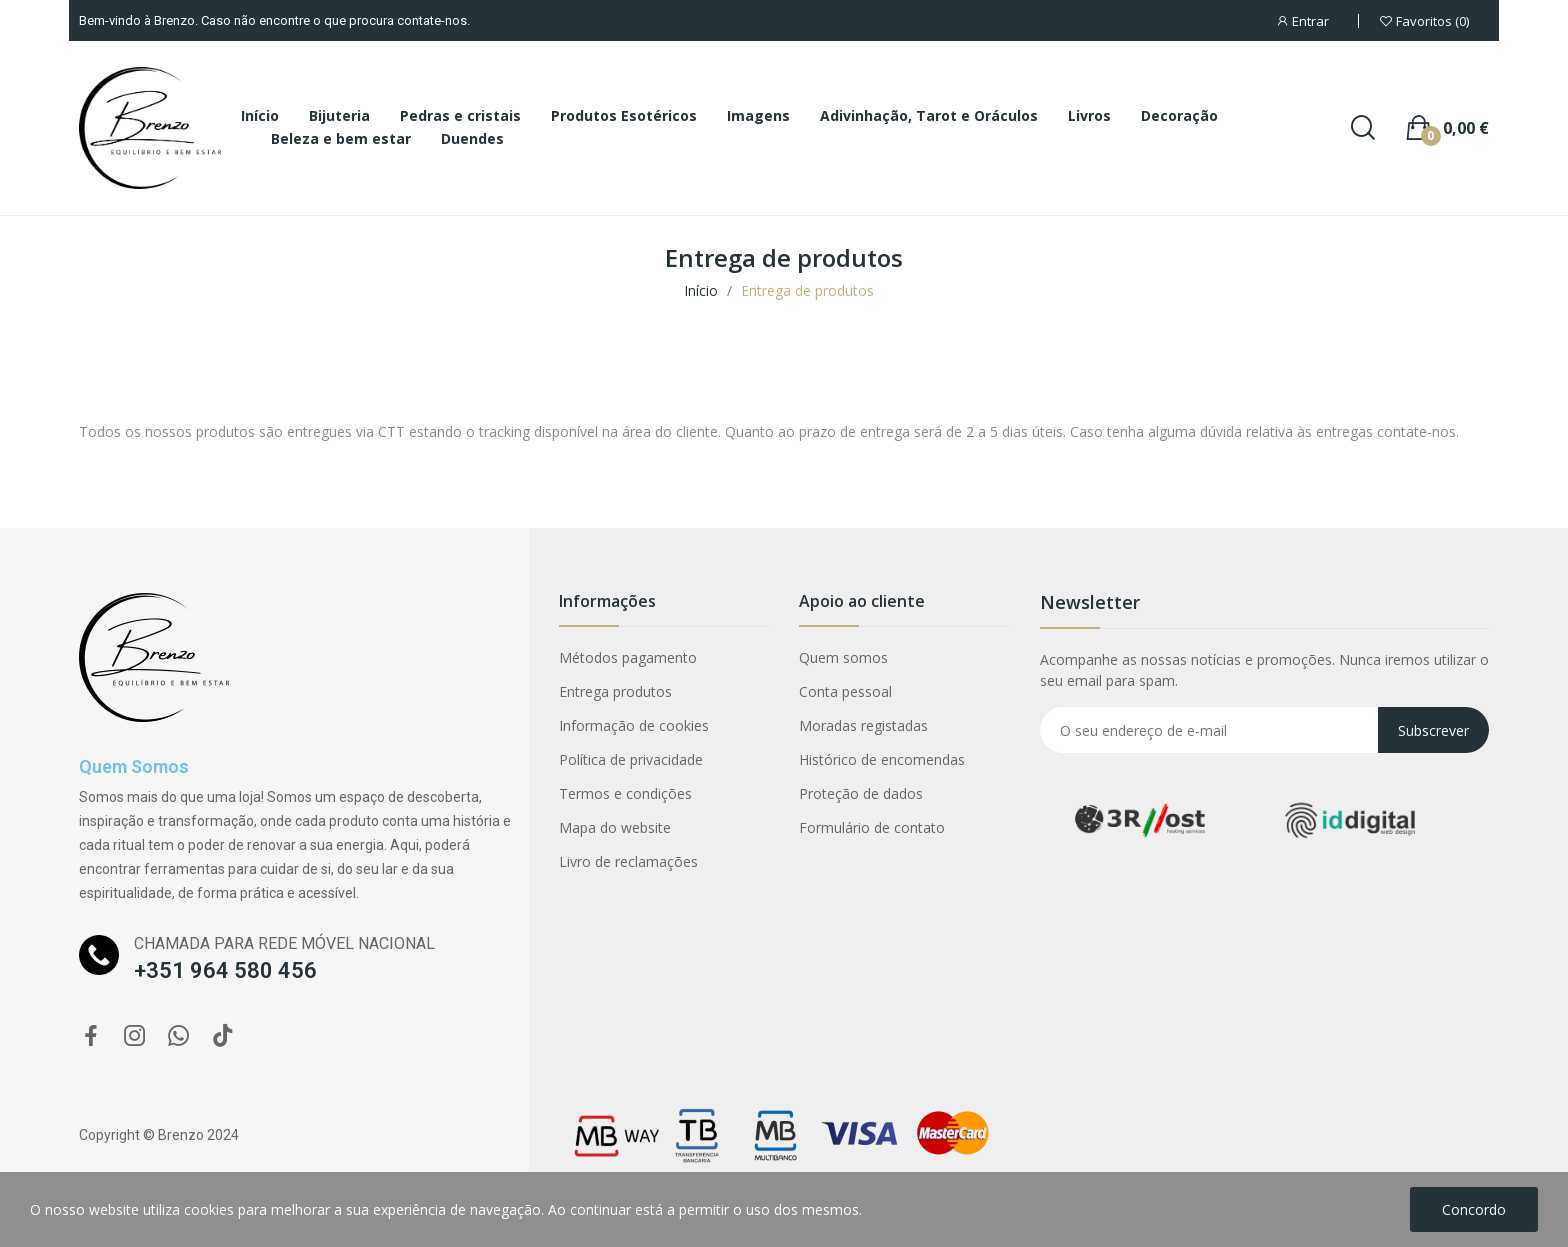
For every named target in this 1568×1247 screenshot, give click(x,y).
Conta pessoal (845, 691)
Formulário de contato (872, 827)
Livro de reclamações (628, 861)
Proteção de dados (861, 793)
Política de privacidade (631, 759)
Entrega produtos (615, 691)
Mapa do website (615, 827)
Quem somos (843, 657)
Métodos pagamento (628, 657)
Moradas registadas (863, 725)
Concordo (1474, 1209)
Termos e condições (625, 793)
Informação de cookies (634, 725)
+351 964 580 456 (225, 970)
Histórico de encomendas (882, 759)
